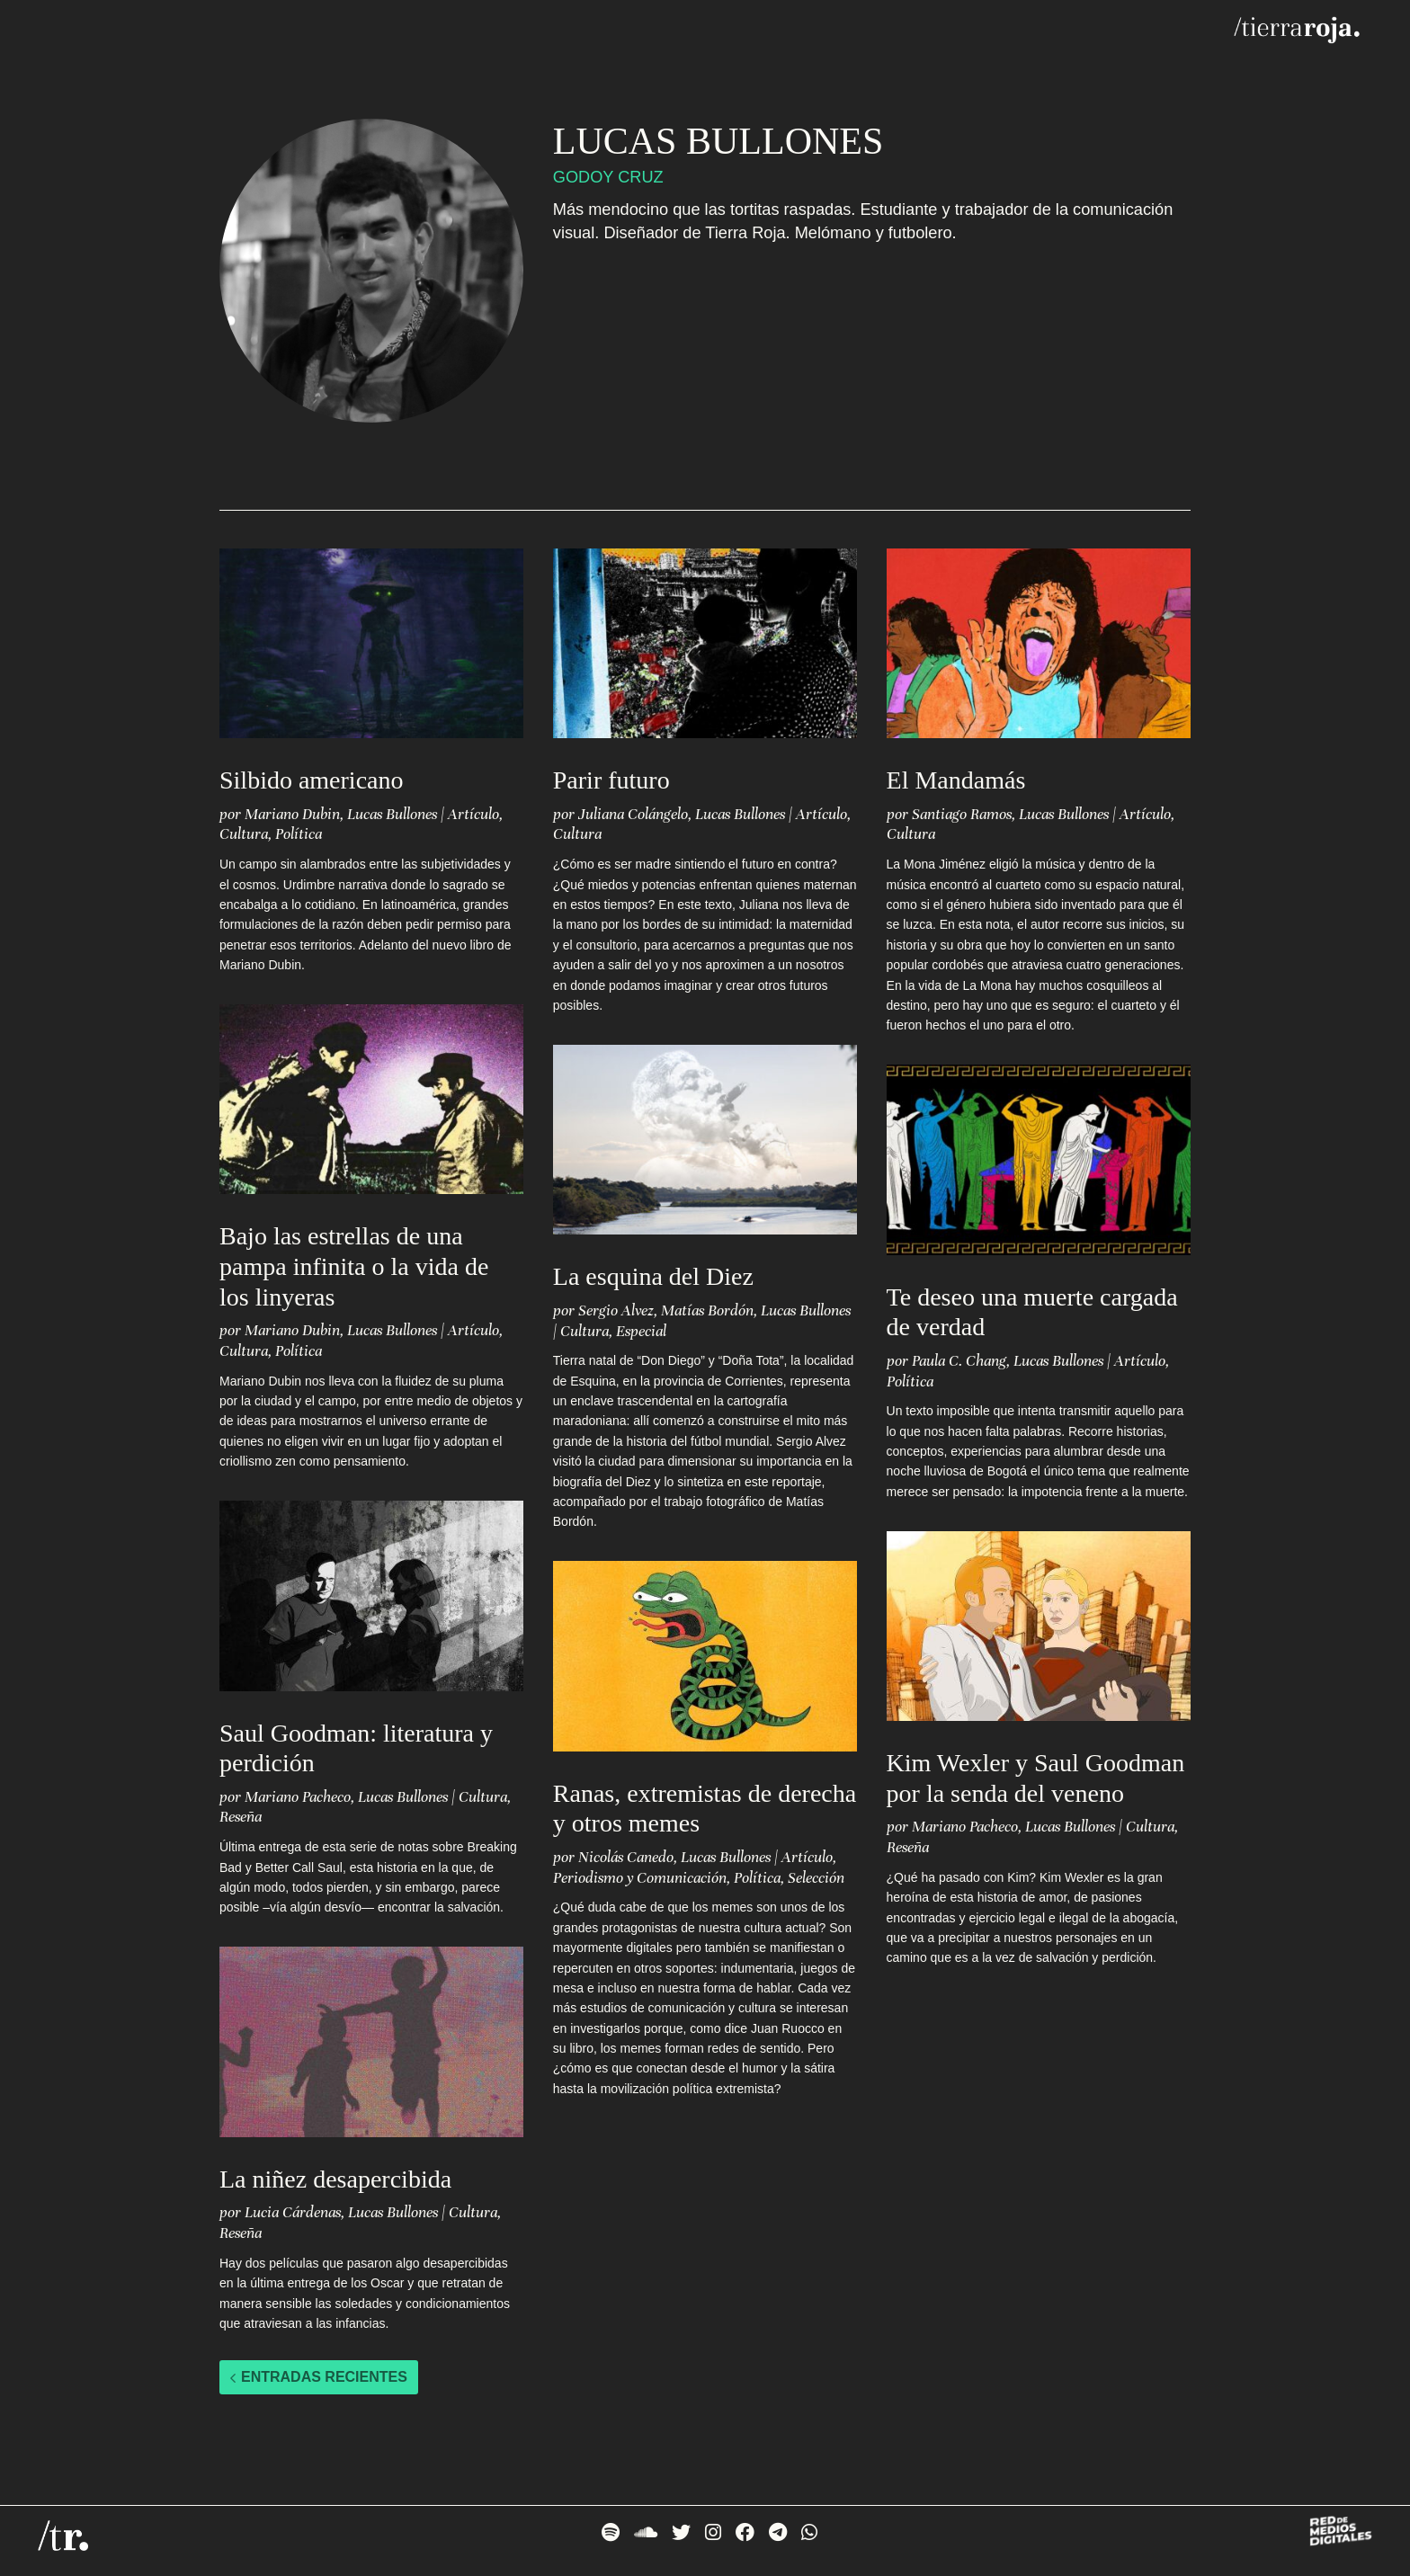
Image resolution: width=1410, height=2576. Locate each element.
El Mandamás (956, 780)
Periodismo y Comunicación (640, 1877)
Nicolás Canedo (626, 1857)
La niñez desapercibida (335, 2179)
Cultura (243, 833)
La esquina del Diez (653, 1276)
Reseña (240, 1816)
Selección (816, 1877)
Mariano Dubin (292, 814)
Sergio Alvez (616, 1310)
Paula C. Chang (959, 1360)
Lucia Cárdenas (293, 2212)
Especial (641, 1331)
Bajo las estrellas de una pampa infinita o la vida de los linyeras (353, 1266)
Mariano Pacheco (298, 1796)
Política (298, 833)
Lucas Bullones (392, 814)
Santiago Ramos (962, 814)
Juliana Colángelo (633, 814)
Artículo (473, 814)
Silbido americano (311, 780)
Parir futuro (611, 780)
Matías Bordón (707, 1310)
